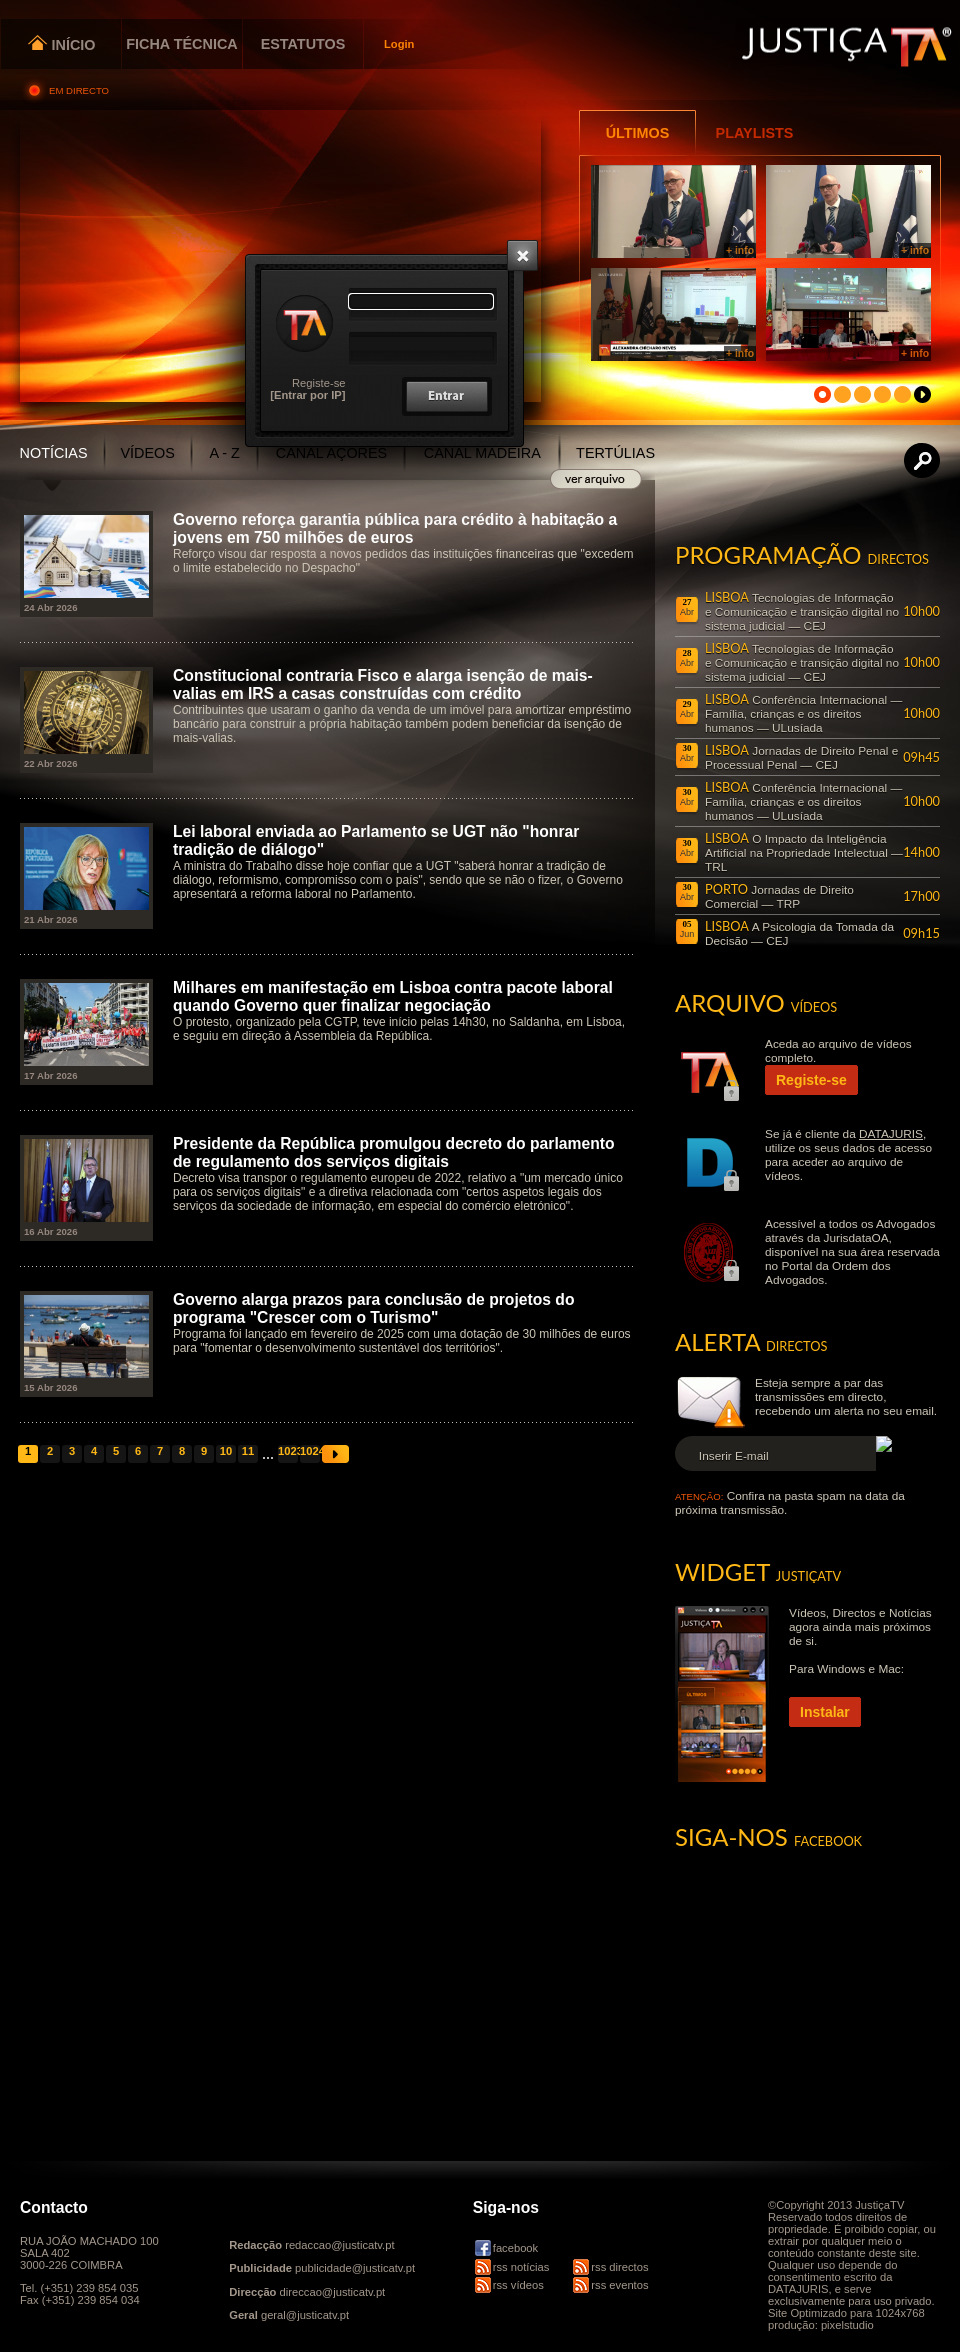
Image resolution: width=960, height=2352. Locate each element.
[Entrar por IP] (307, 395)
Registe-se (318, 383)
